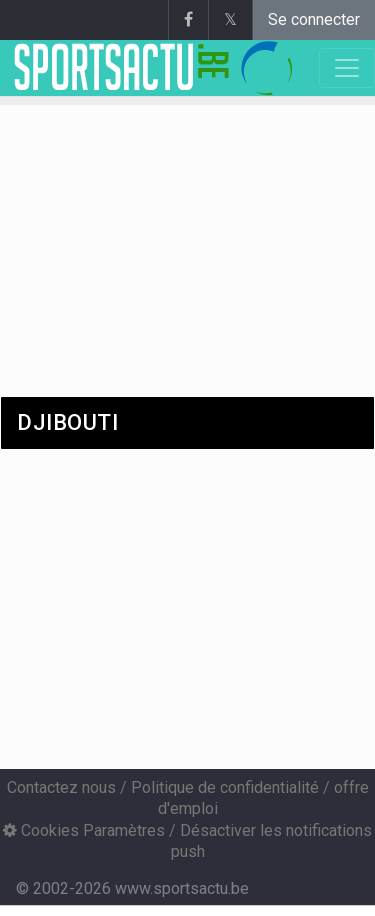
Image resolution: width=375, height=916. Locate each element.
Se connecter (314, 19)
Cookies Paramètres (84, 830)
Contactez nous (61, 787)
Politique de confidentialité (225, 787)
